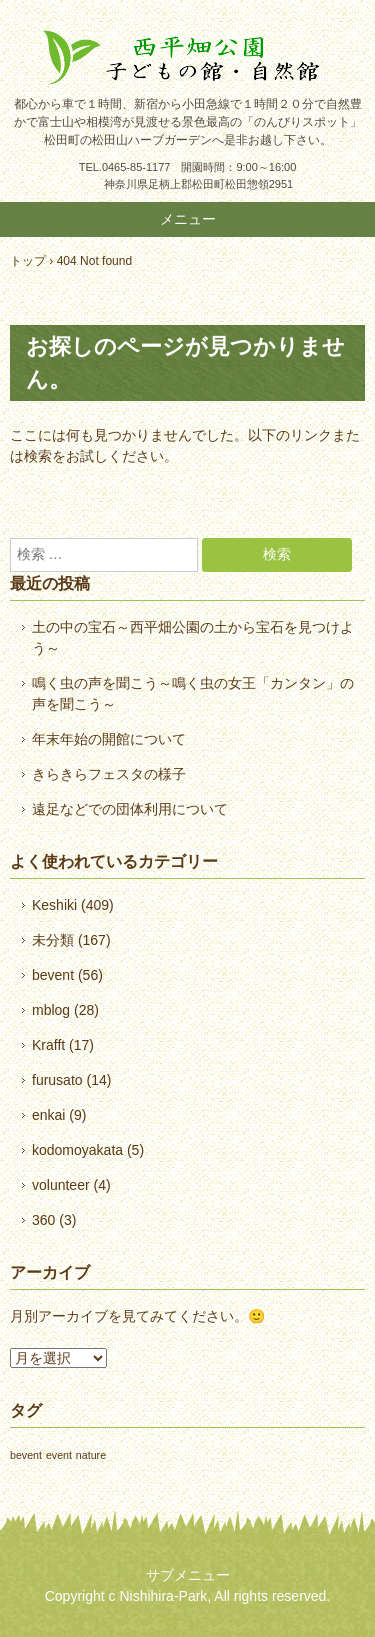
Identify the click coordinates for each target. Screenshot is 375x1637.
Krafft (48, 1045)
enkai (48, 1115)
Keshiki (54, 905)
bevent (53, 975)
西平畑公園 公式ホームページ (187, 57)
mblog (51, 1010)
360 (43, 1220)
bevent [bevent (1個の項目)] (26, 1455)
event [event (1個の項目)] (59, 1455)
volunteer (61, 1185)
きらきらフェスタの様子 (109, 774)
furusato (57, 1080)
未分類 (53, 940)
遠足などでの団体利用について (130, 809)
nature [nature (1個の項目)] (91, 1455)
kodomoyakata (77, 1150)
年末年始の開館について (109, 739)
